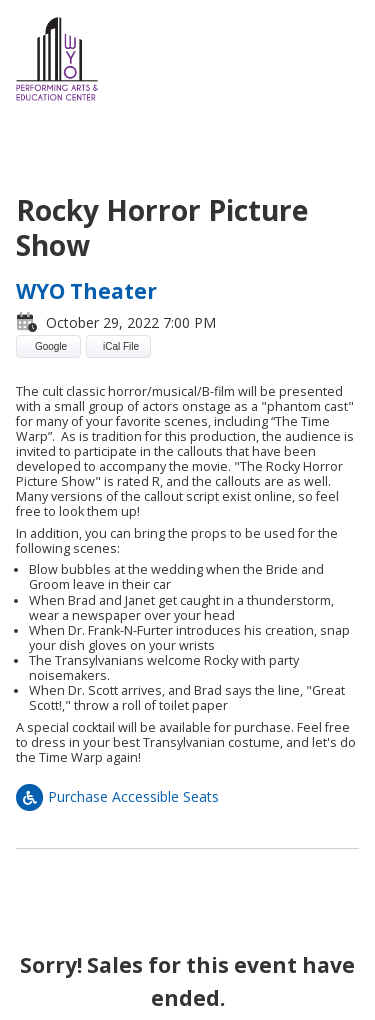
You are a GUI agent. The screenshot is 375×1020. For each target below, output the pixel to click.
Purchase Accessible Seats (117, 796)
